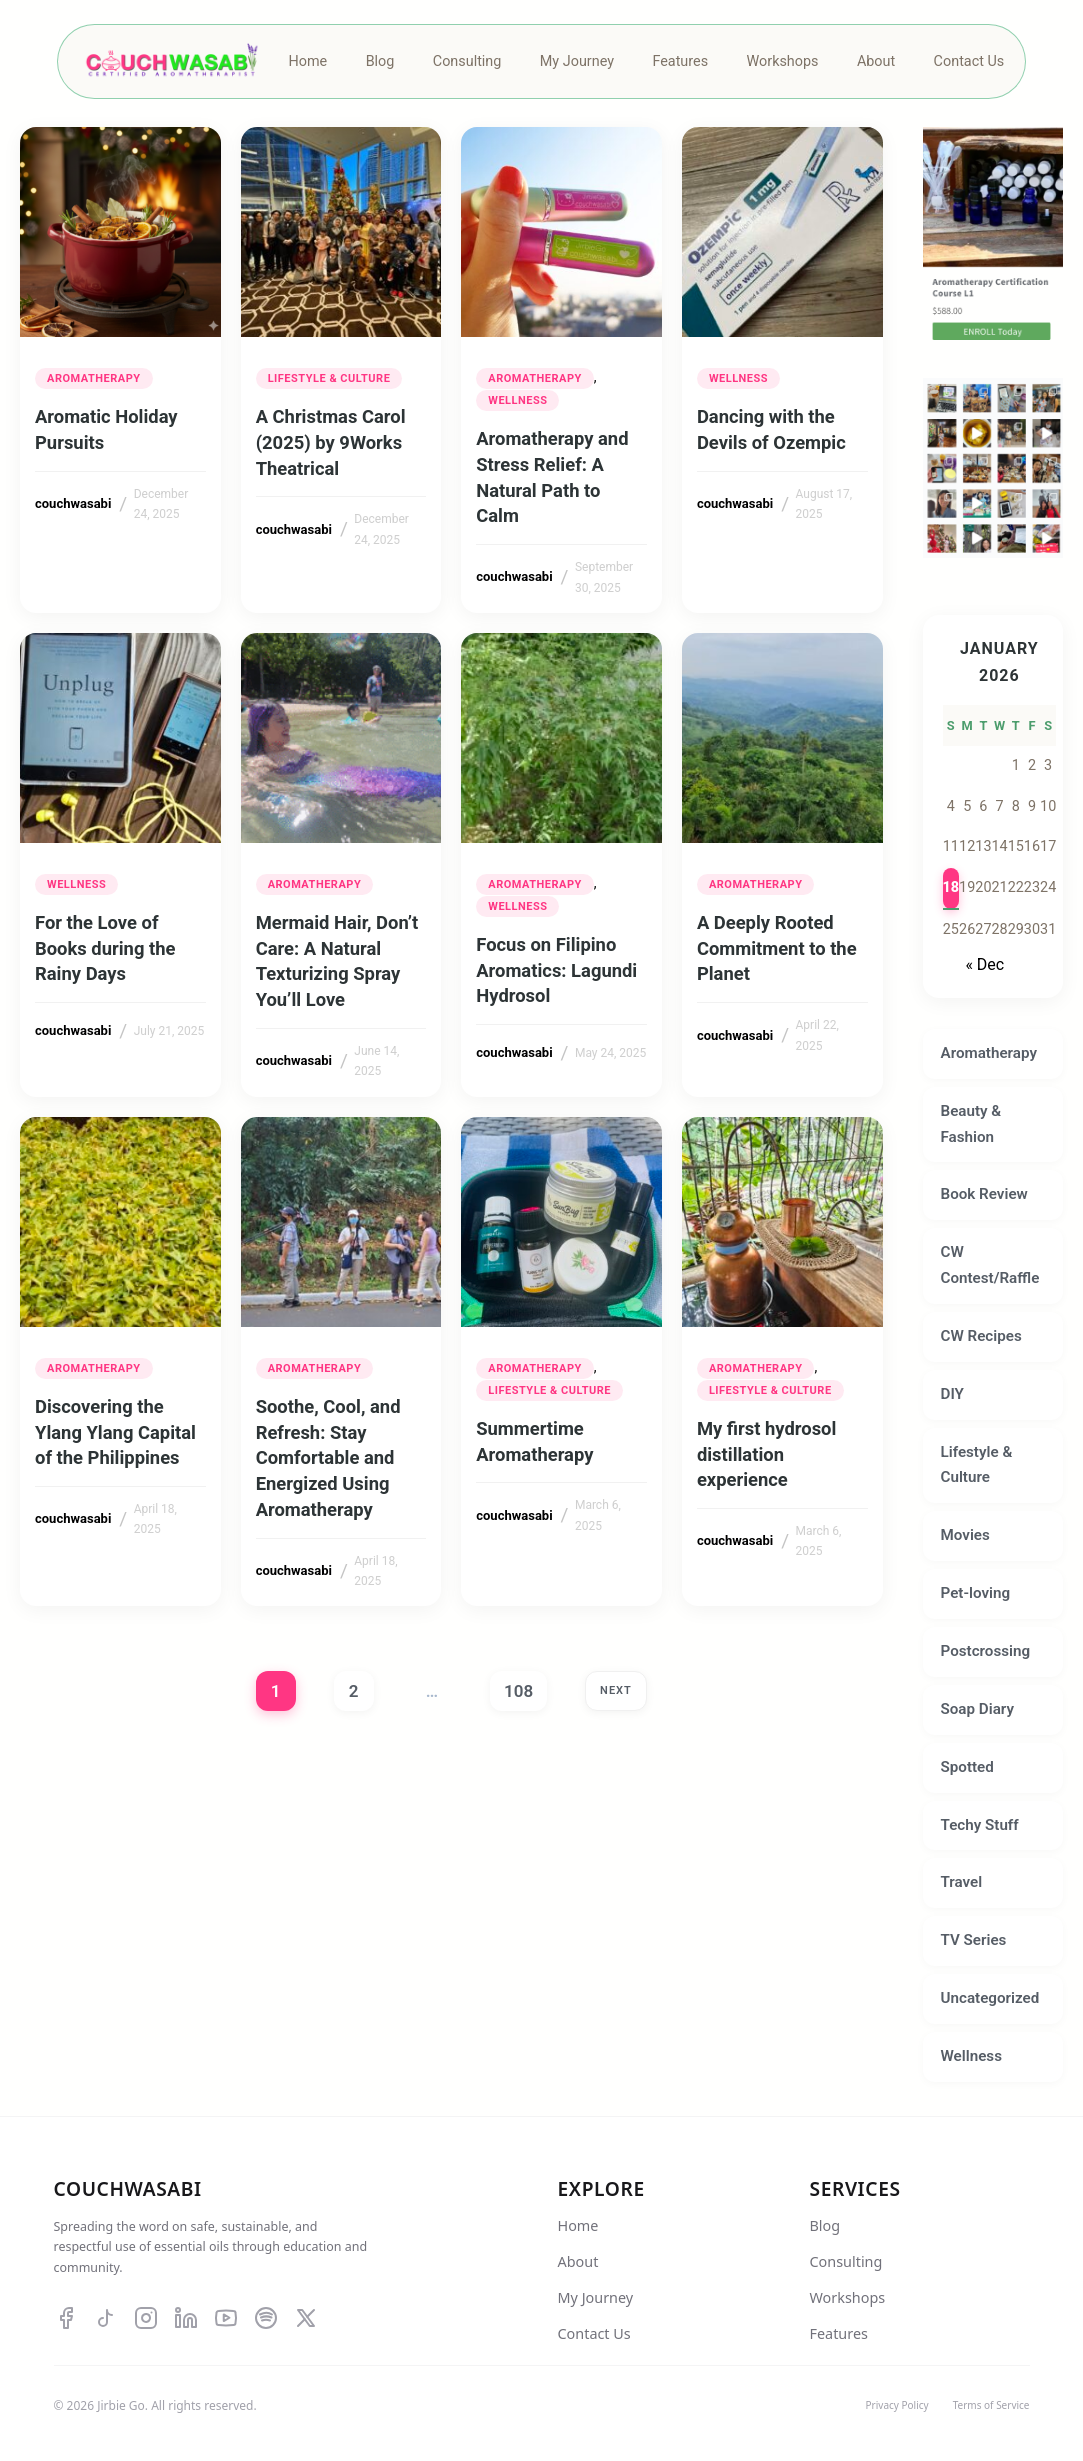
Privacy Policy (897, 2405)
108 (518, 1691)
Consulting (846, 2261)
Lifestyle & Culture (329, 378)
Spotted (967, 1767)
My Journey (596, 2297)
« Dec (984, 964)
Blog (825, 2225)
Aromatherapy (94, 378)
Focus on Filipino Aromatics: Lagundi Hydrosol (556, 970)
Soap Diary (977, 1709)
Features (839, 2333)
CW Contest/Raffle (990, 1265)
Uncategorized (990, 1998)
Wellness (517, 400)
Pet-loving (976, 1593)
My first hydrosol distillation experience (766, 1454)
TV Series (974, 1940)
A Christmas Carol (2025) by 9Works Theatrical (331, 442)
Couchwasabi (128, 2189)
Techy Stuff (980, 1825)
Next (616, 1690)
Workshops (848, 2297)
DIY (952, 1394)
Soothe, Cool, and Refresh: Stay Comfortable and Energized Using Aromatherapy (328, 1458)
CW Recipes (981, 1336)
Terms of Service (991, 2405)
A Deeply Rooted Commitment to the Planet (777, 948)
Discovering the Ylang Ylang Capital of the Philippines (115, 1432)
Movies (965, 1535)
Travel (962, 1882)
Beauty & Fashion (971, 1124)
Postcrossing (986, 1651)
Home (578, 2225)
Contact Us (594, 2333)
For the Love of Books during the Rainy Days (105, 948)
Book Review (984, 1194)
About (578, 2261)
